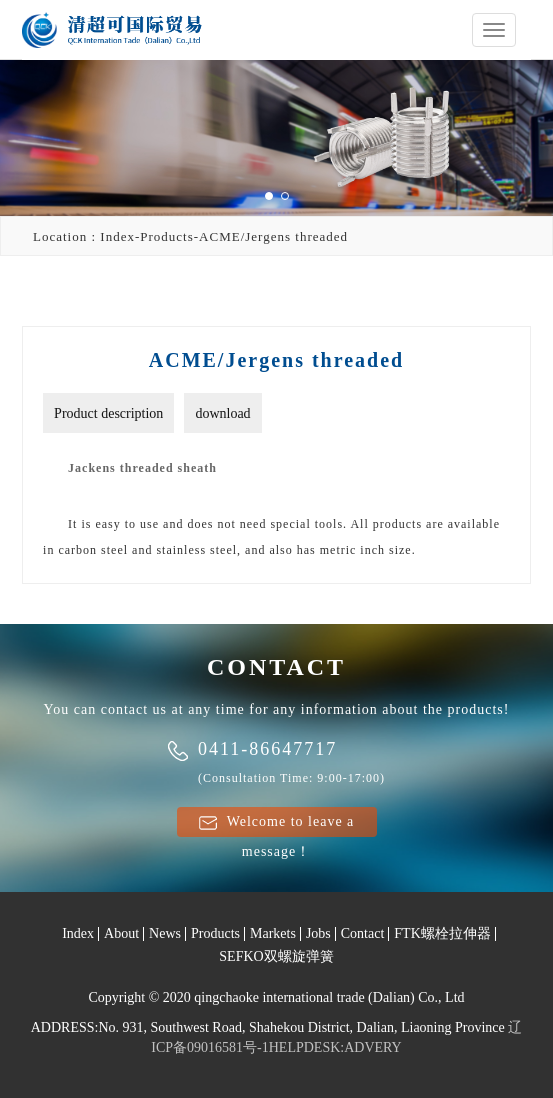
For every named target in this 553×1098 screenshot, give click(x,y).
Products (215, 933)
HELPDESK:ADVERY (335, 1047)
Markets (273, 933)
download (222, 413)
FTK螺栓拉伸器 (442, 933)
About (121, 933)
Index (78, 933)
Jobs (318, 933)
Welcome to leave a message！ (277, 825)
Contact (363, 933)
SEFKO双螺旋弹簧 (276, 956)
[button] (269, 196)
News (165, 933)
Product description (108, 413)
